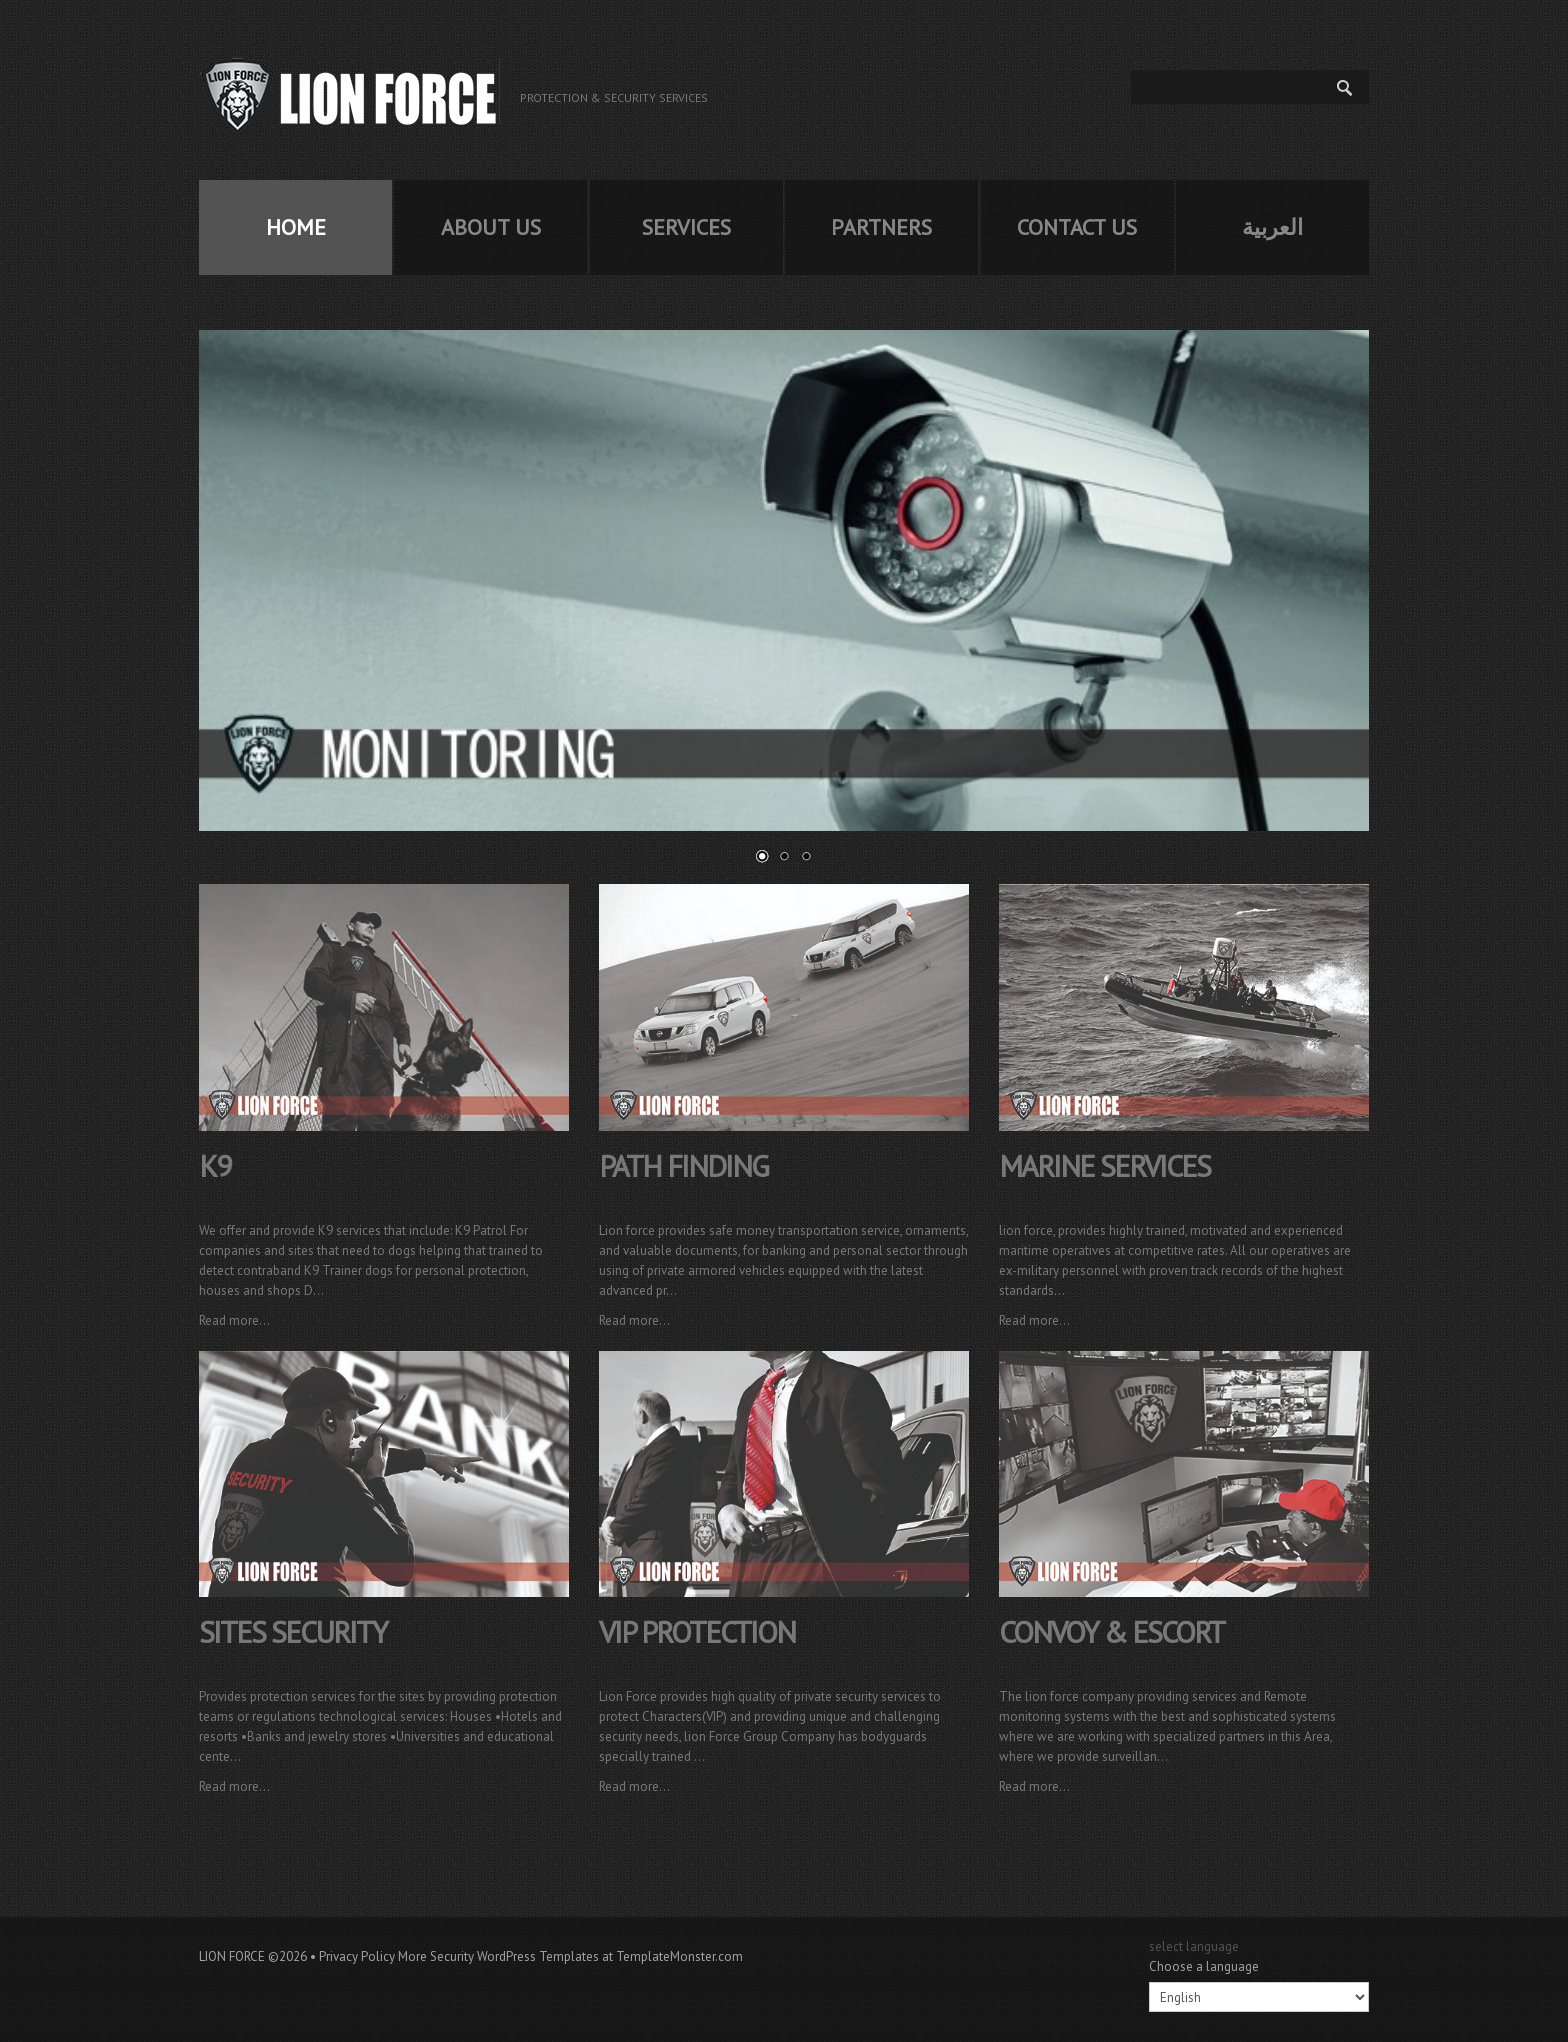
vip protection (697, 1631)
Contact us (1077, 227)
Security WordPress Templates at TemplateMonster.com (586, 1956)
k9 (214, 1165)
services (686, 227)
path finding (683, 1165)
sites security (293, 1631)
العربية (1272, 227)
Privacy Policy (357, 1956)
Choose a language (1204, 1966)
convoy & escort (1111, 1631)
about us (491, 227)
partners (881, 227)
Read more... (234, 1320)
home (296, 227)
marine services (1104, 1165)
